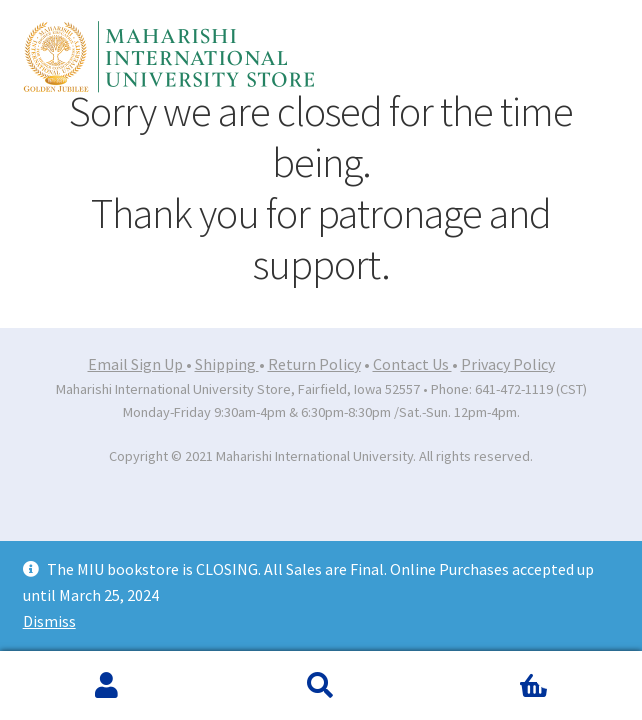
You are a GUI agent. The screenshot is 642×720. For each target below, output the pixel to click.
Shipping (227, 364)
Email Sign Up (137, 364)
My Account (107, 686)
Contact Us (412, 364)
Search (321, 686)
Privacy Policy (508, 364)
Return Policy (314, 364)
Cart (494, 671)
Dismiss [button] (49, 621)
